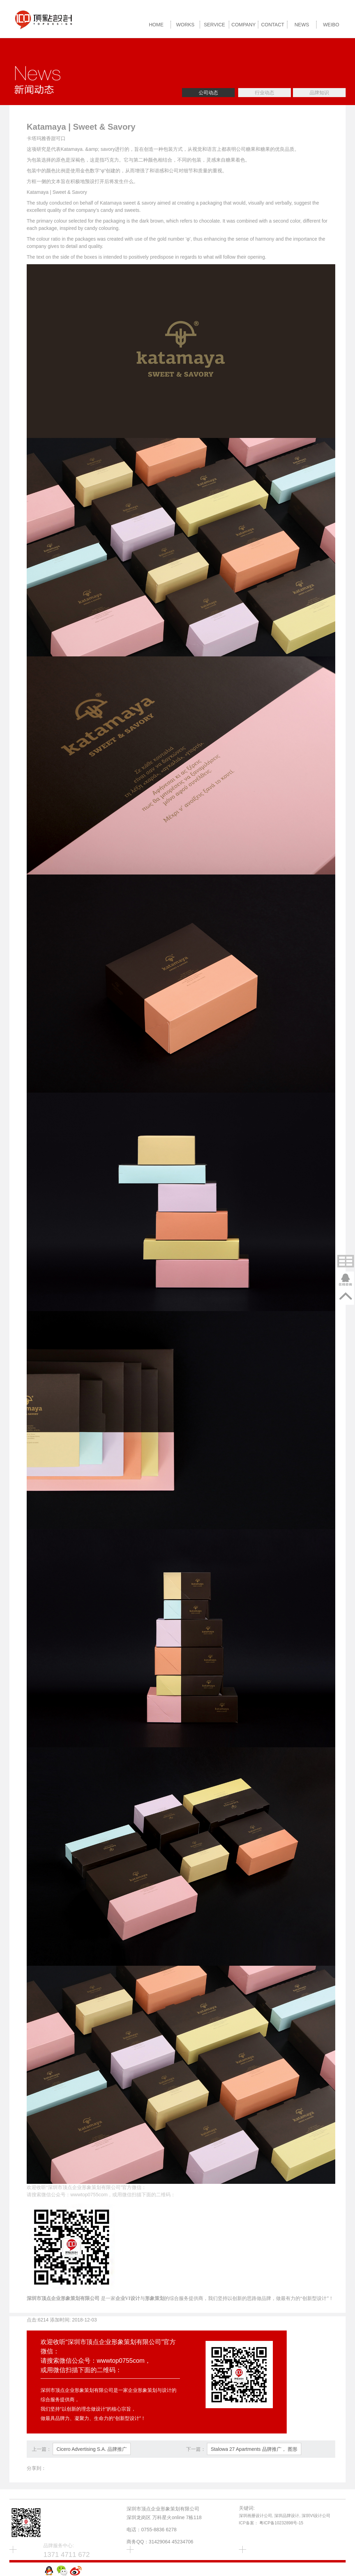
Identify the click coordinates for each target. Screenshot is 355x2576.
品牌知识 (319, 92)
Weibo (331, 24)
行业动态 (264, 92)
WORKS (185, 24)
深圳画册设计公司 (255, 2515)
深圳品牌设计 (286, 2515)
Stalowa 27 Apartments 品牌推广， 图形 (254, 2449)
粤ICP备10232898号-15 (280, 2523)
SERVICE (214, 24)
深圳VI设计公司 (316, 2515)
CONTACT (272, 24)
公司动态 (208, 92)
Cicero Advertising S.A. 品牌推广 (92, 2449)
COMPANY (244, 24)
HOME (156, 24)
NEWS (301, 24)
